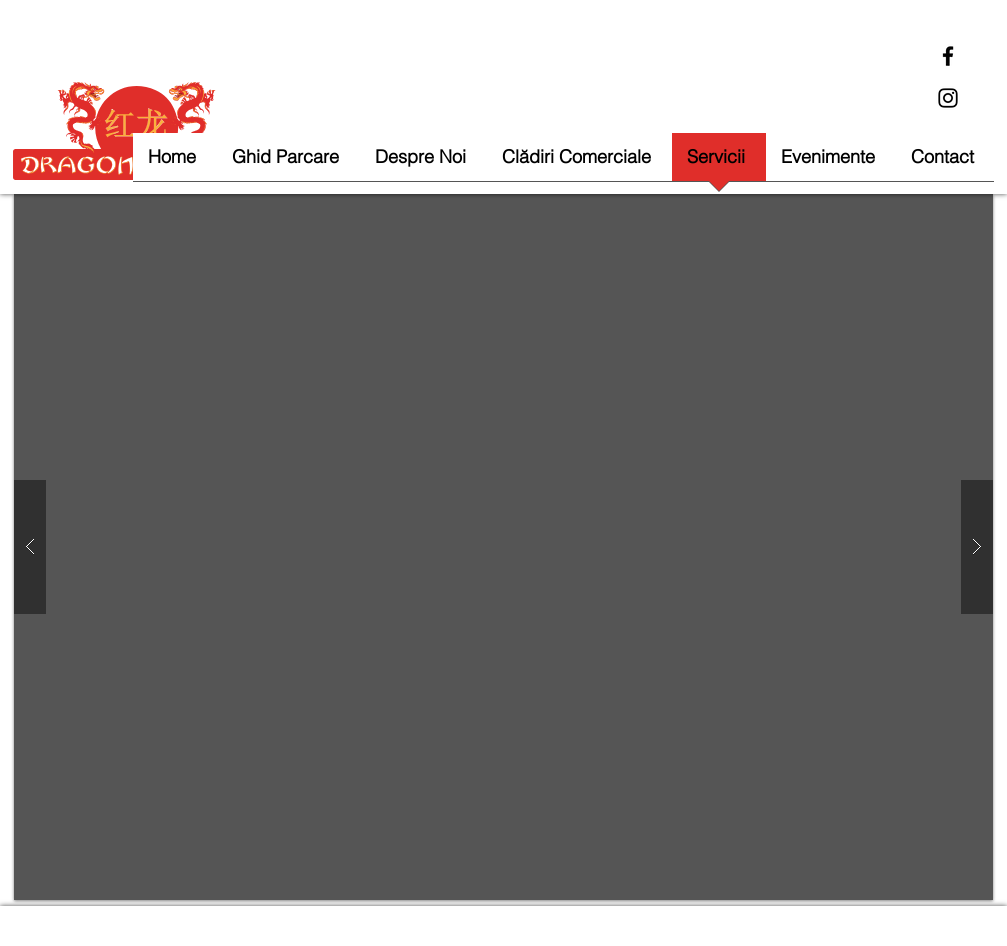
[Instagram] (948, 98)
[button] (503, 547)
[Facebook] (948, 56)
